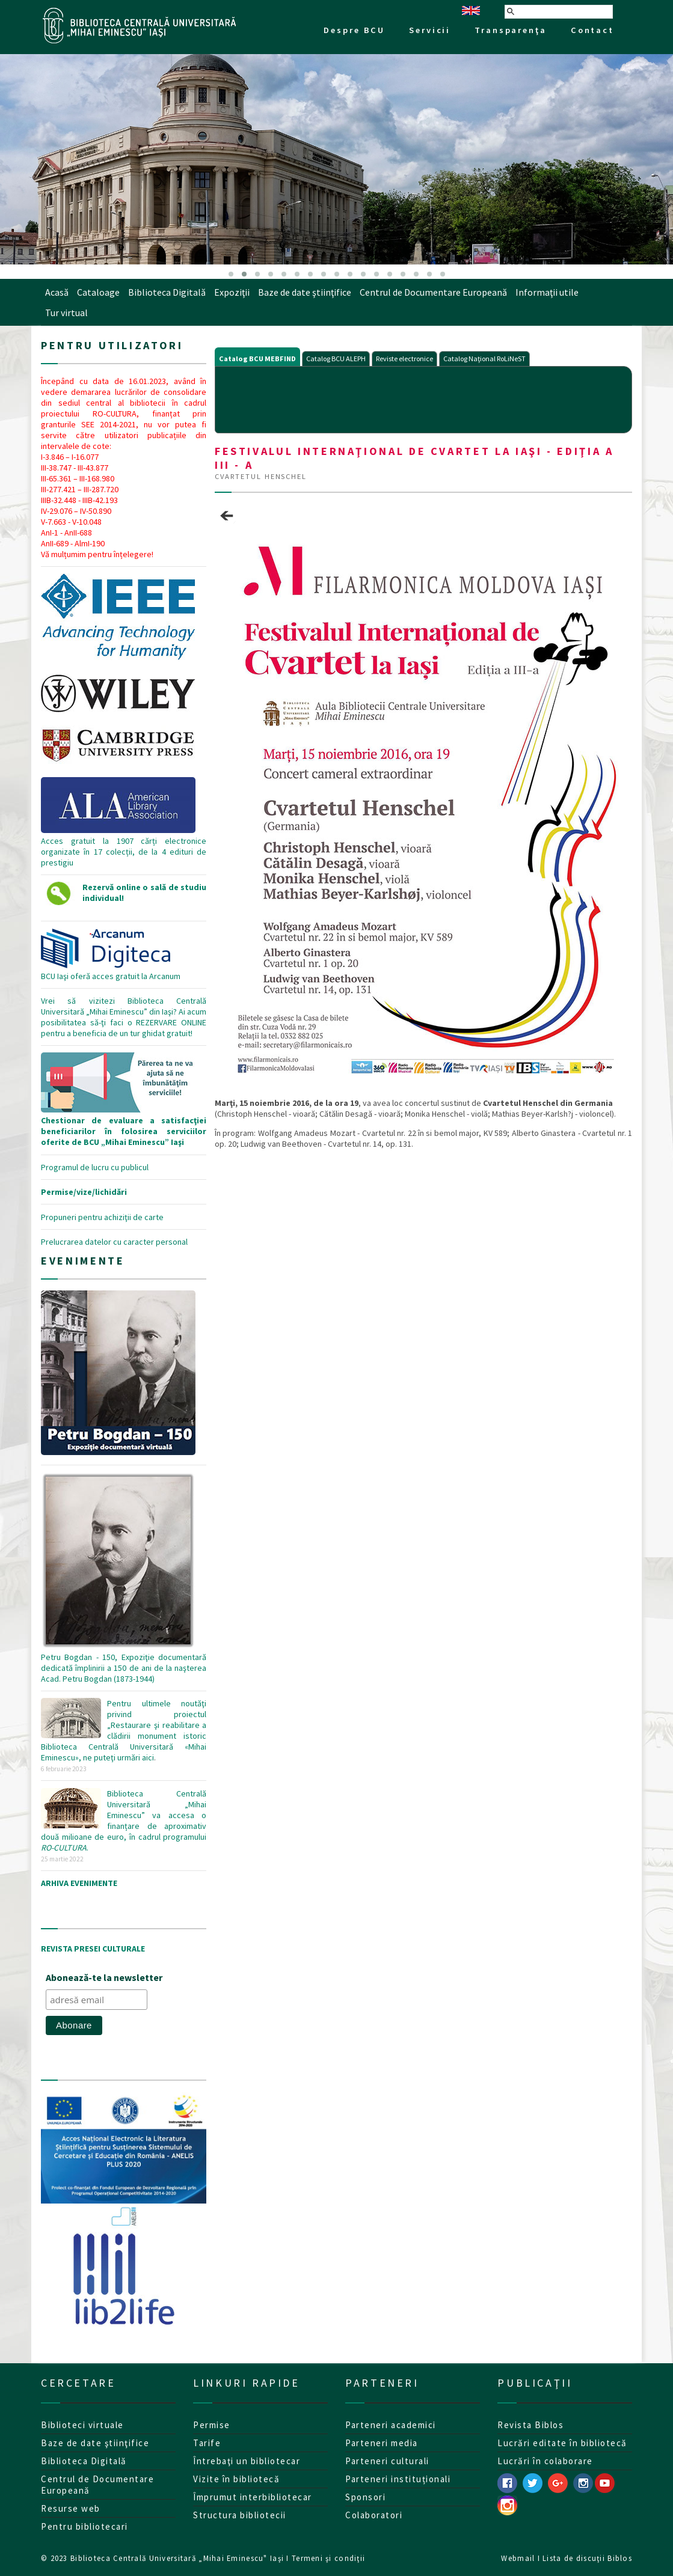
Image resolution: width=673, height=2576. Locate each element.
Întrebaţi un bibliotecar (246, 2461)
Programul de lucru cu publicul (95, 1167)
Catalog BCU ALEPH (336, 358)
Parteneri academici (390, 2425)
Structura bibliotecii (239, 2515)
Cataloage (98, 292)
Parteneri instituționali (397, 2479)
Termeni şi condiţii (328, 2558)
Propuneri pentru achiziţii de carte (102, 1217)
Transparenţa (511, 30)
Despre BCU (354, 30)
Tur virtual (66, 313)
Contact (592, 30)
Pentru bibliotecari (84, 2526)
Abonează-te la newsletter (104, 1977)
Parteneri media (381, 2443)
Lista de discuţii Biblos (587, 2558)
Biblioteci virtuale (82, 2425)
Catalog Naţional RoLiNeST (484, 358)
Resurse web (70, 2508)
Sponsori (365, 2497)
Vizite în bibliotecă (236, 2479)
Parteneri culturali (387, 2461)
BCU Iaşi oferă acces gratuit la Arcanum (110, 970)
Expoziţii (232, 292)
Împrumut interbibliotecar (252, 2497)
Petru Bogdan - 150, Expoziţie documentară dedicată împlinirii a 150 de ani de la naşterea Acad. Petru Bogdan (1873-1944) (123, 1662)
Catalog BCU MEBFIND (257, 358)
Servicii (429, 30)
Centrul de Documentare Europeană (433, 292)
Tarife (207, 2443)
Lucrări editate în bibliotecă (562, 2443)
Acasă (57, 292)
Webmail (518, 2558)
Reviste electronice (404, 358)
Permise (211, 2425)
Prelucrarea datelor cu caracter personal (114, 1241)
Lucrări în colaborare (545, 2461)
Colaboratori (373, 2515)
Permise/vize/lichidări (84, 1191)
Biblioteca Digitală (167, 292)
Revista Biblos (530, 2425)
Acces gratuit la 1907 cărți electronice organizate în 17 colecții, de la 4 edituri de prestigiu (123, 760)
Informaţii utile (547, 292)
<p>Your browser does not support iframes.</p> (423, 398)
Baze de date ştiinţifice (304, 292)
